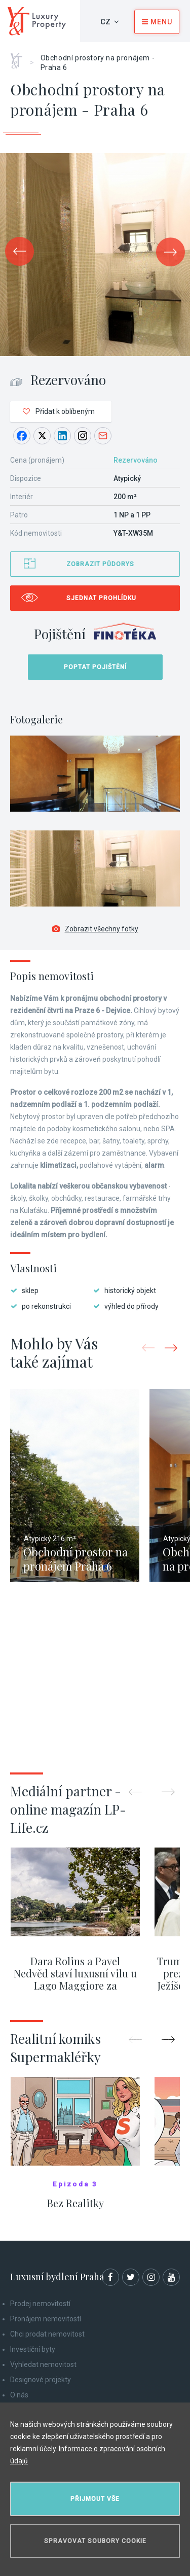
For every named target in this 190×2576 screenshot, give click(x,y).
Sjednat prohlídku (101, 598)
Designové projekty (40, 2380)
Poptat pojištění (95, 667)
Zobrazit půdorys (100, 564)
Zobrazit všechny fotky (95, 929)
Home (20, 57)
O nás (19, 2395)
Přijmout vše (95, 2498)
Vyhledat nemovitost (43, 2364)
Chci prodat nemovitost (47, 2334)
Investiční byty (32, 2349)
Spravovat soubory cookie (95, 2541)
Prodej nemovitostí (40, 2304)
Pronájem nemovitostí (45, 2319)
